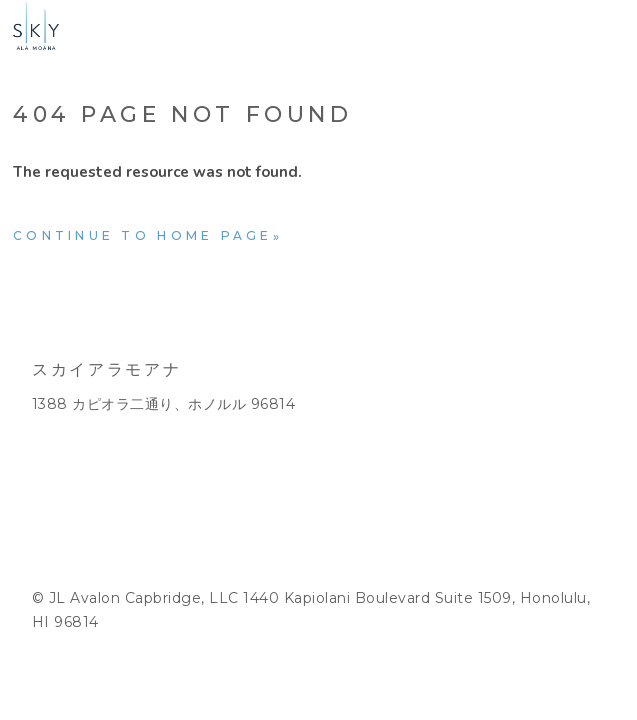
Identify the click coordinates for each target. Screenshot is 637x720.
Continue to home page (143, 235)
